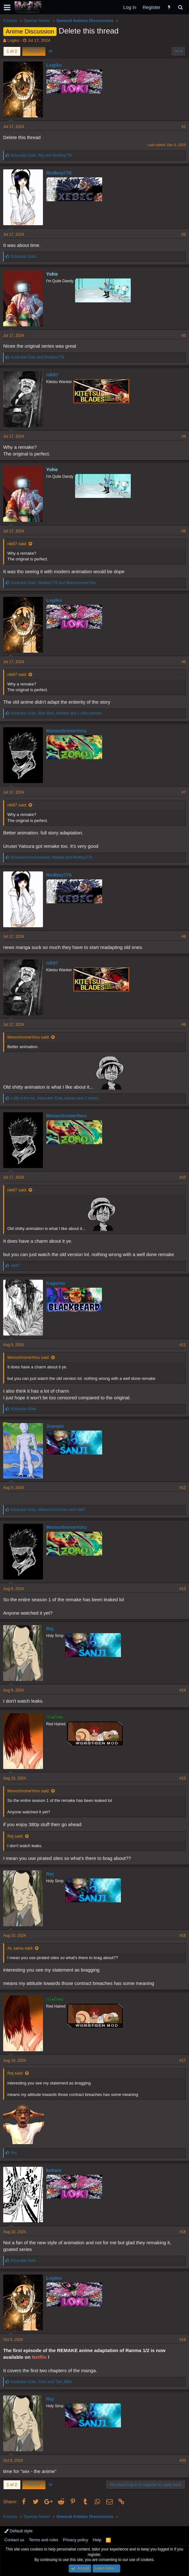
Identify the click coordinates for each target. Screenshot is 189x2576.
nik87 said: (17, 543)
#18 (182, 2232)
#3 (184, 335)
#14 (182, 1690)
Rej (49, 1628)
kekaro (53, 2170)
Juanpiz (55, 1426)
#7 (184, 792)
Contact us (14, 2539)
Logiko (13, 40)
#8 (184, 936)
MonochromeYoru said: (28, 1037)
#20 (182, 2460)
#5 (184, 531)
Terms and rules (43, 2539)
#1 (184, 126)
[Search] (180, 7)
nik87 (52, 374)
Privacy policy (75, 2539)
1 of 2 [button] (12, 51)
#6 (184, 662)
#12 (182, 1487)
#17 (182, 2060)
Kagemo (55, 1283)
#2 (184, 234)
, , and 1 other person (56, 713)
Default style (18, 2530)
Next (33, 51)
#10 (182, 1177)
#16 (182, 1935)
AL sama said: (20, 1948)
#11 (182, 1345)
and (37, 357)
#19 (182, 2339)
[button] (7, 7)
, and (41, 155)
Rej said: (15, 1836)
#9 (184, 1024)
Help (97, 2539)
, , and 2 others (54, 1098)
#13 (182, 1589)
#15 (182, 1778)
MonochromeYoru (66, 730)
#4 (184, 436)
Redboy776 (59, 172)
